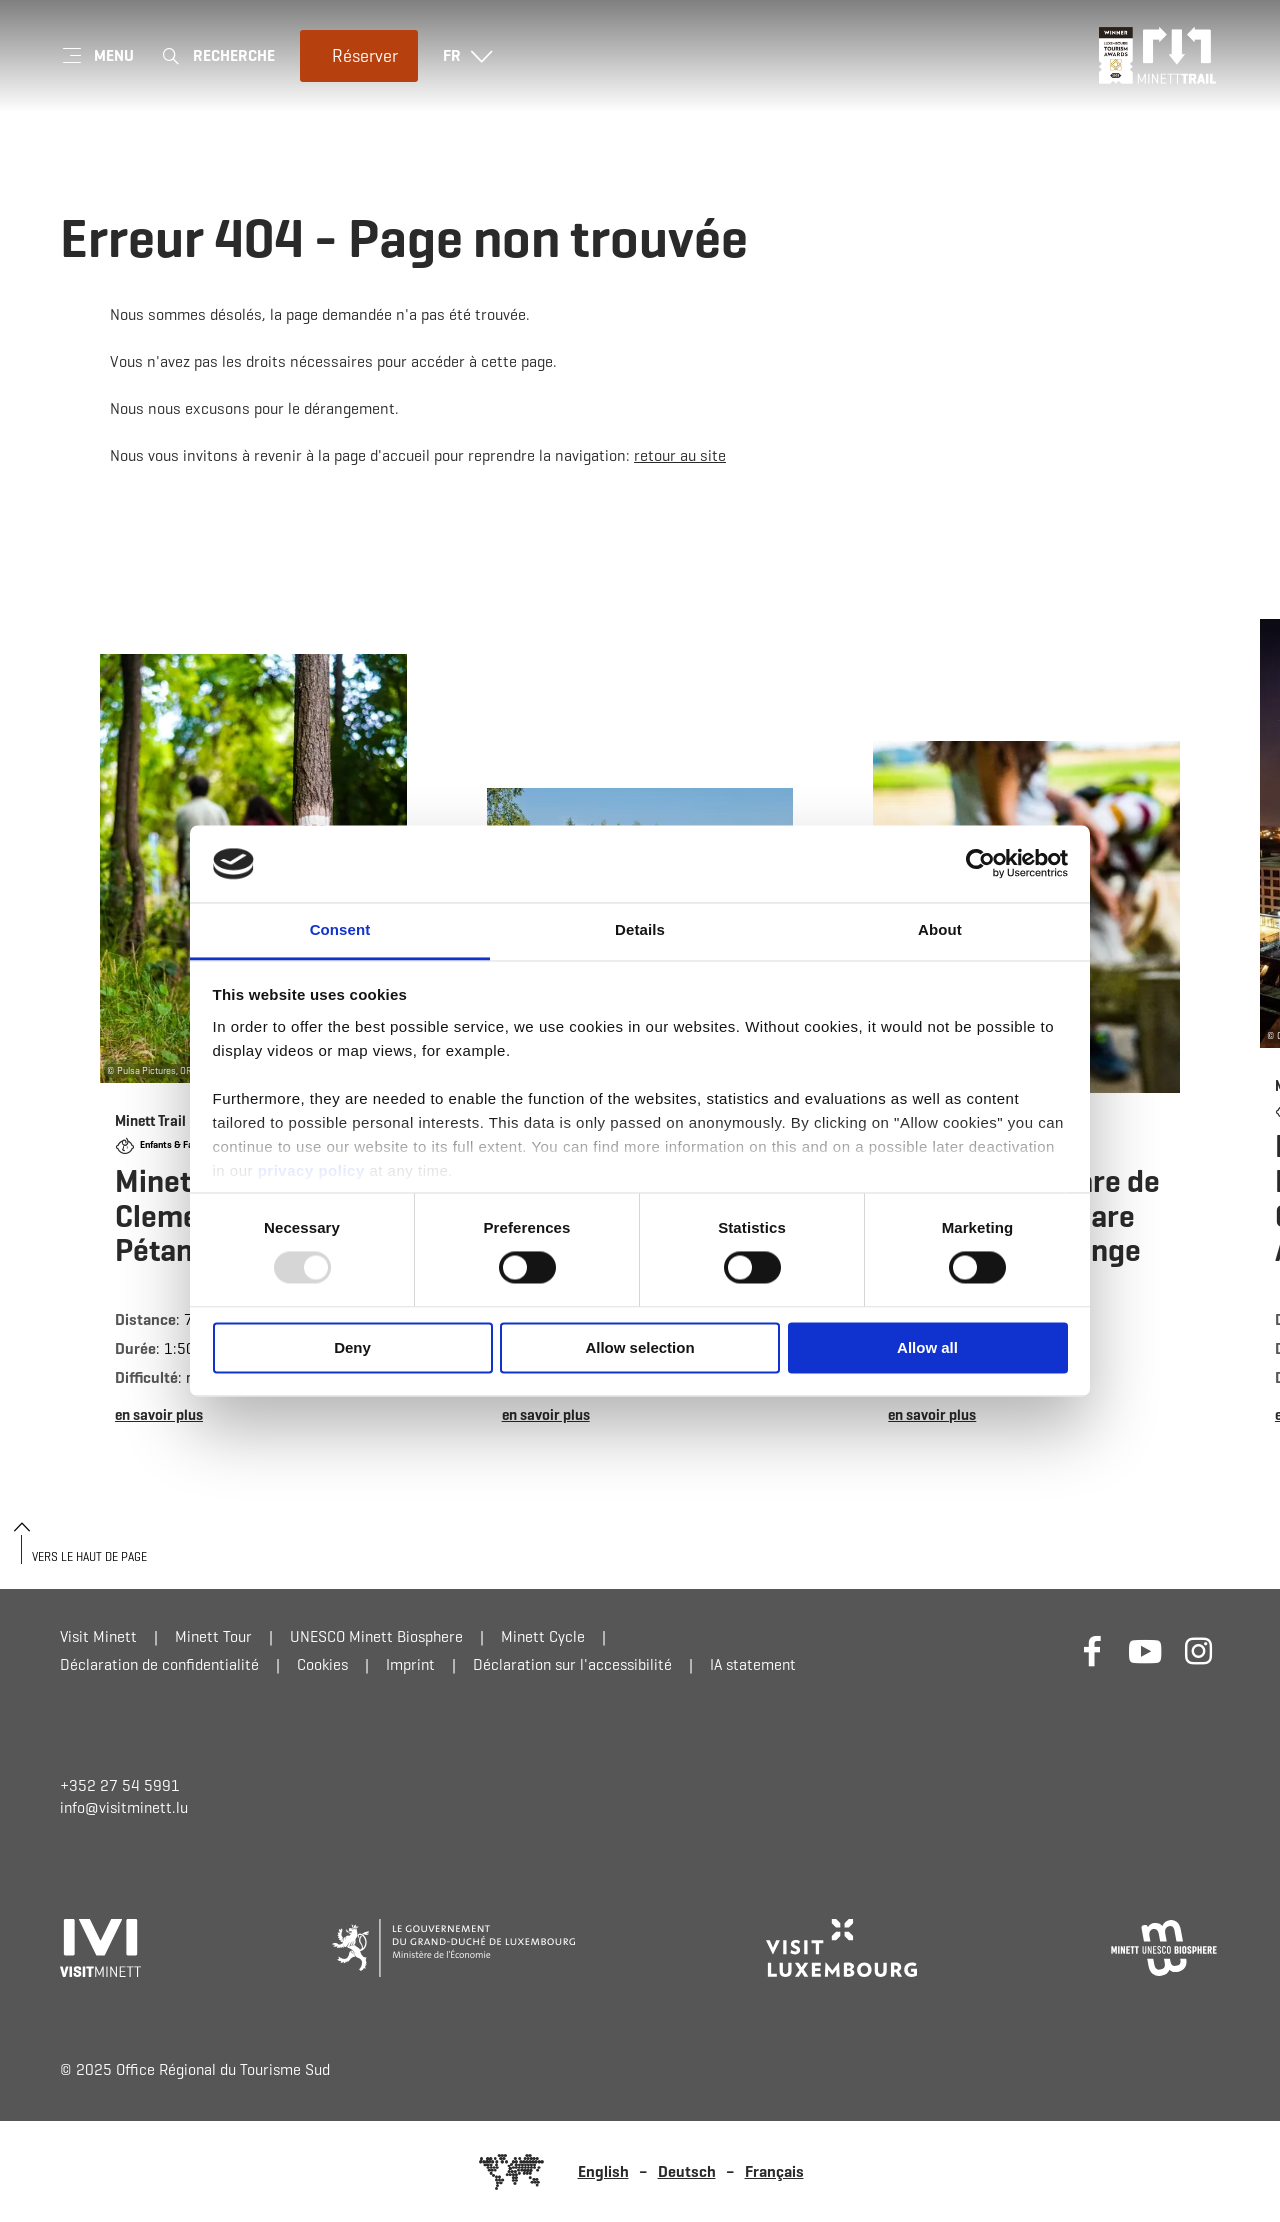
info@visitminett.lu (124, 1807)
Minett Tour (213, 1636)
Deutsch (687, 2171)
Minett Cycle (543, 1636)
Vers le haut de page (89, 1556)
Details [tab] (640, 929)
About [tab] (940, 929)
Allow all (927, 1347)
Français (774, 2171)
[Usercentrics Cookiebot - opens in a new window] (980, 864)
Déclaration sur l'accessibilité (572, 1664)
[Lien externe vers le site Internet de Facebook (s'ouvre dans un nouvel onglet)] (1092, 1650)
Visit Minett (98, 1636)
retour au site (680, 455)
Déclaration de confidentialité (159, 1664)
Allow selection (639, 1347)
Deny (352, 1347)
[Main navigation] (97, 56)
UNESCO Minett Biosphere (376, 1636)
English (603, 2171)
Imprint (410, 1664)
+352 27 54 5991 (120, 1785)
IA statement (753, 1664)
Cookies (322, 1664)
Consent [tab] (340, 929)
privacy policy (311, 1170)
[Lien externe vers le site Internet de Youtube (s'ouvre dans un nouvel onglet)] (1145, 1650)
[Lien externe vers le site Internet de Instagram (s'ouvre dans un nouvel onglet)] (1198, 1650)
